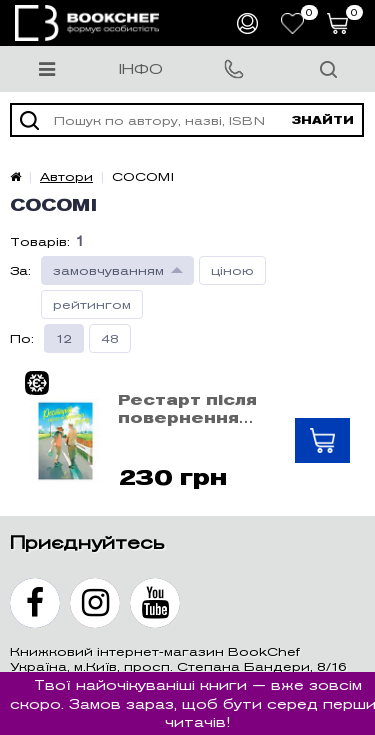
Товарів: (40, 241)
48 (110, 338)
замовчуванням (108, 270)
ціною (232, 270)
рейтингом (92, 304)
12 (64, 338)
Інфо (141, 69)
